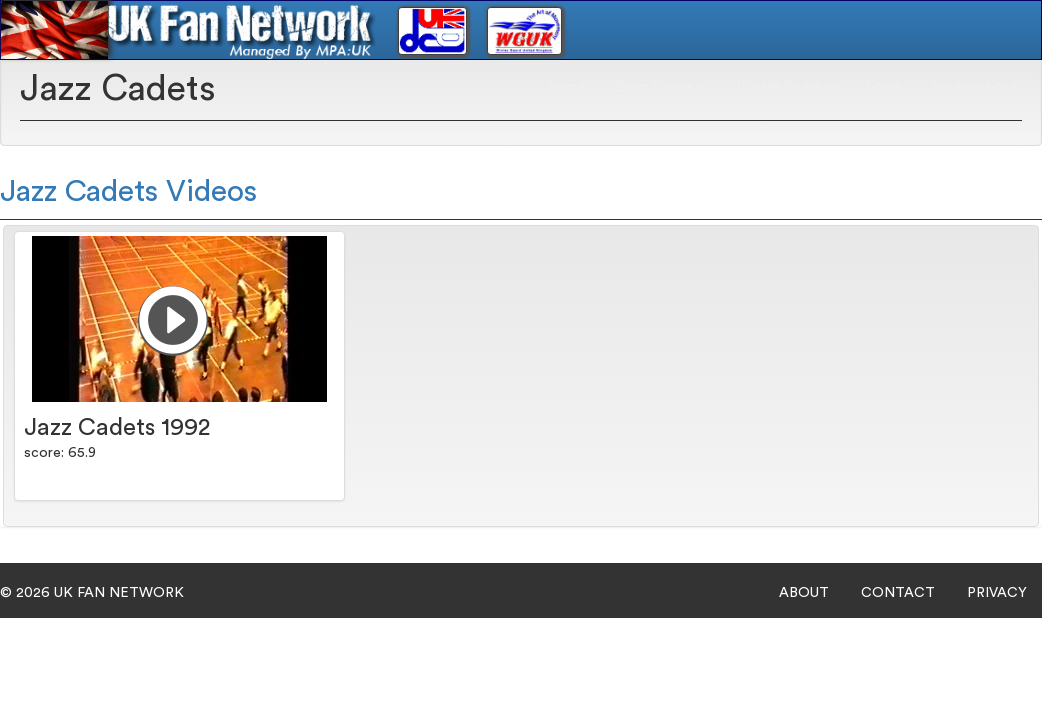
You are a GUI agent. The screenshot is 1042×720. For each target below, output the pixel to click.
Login (883, 86)
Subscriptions (974, 86)
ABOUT (804, 593)
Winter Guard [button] (786, 86)
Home (566, 86)
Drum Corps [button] (661, 86)
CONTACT (898, 593)
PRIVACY (997, 593)
